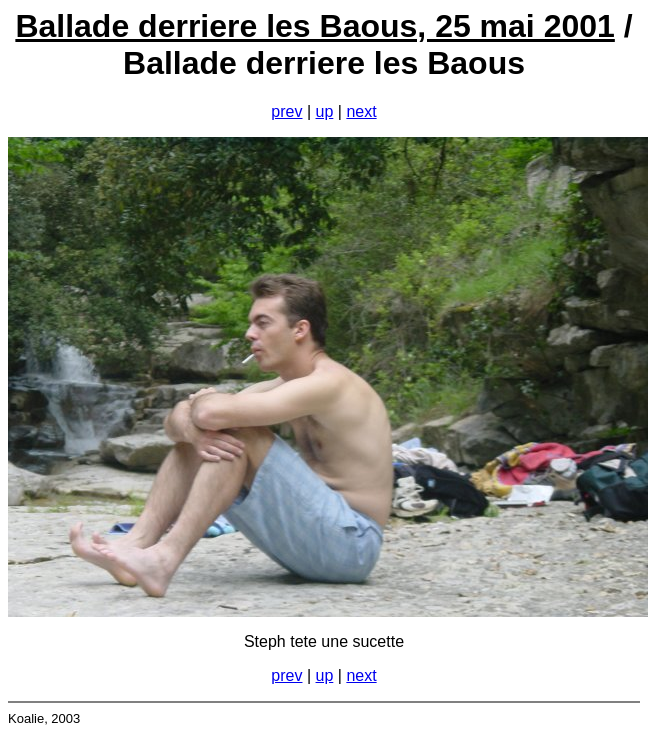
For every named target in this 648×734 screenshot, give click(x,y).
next (361, 111)
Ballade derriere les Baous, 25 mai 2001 (314, 26)
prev (286, 111)
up (325, 111)
